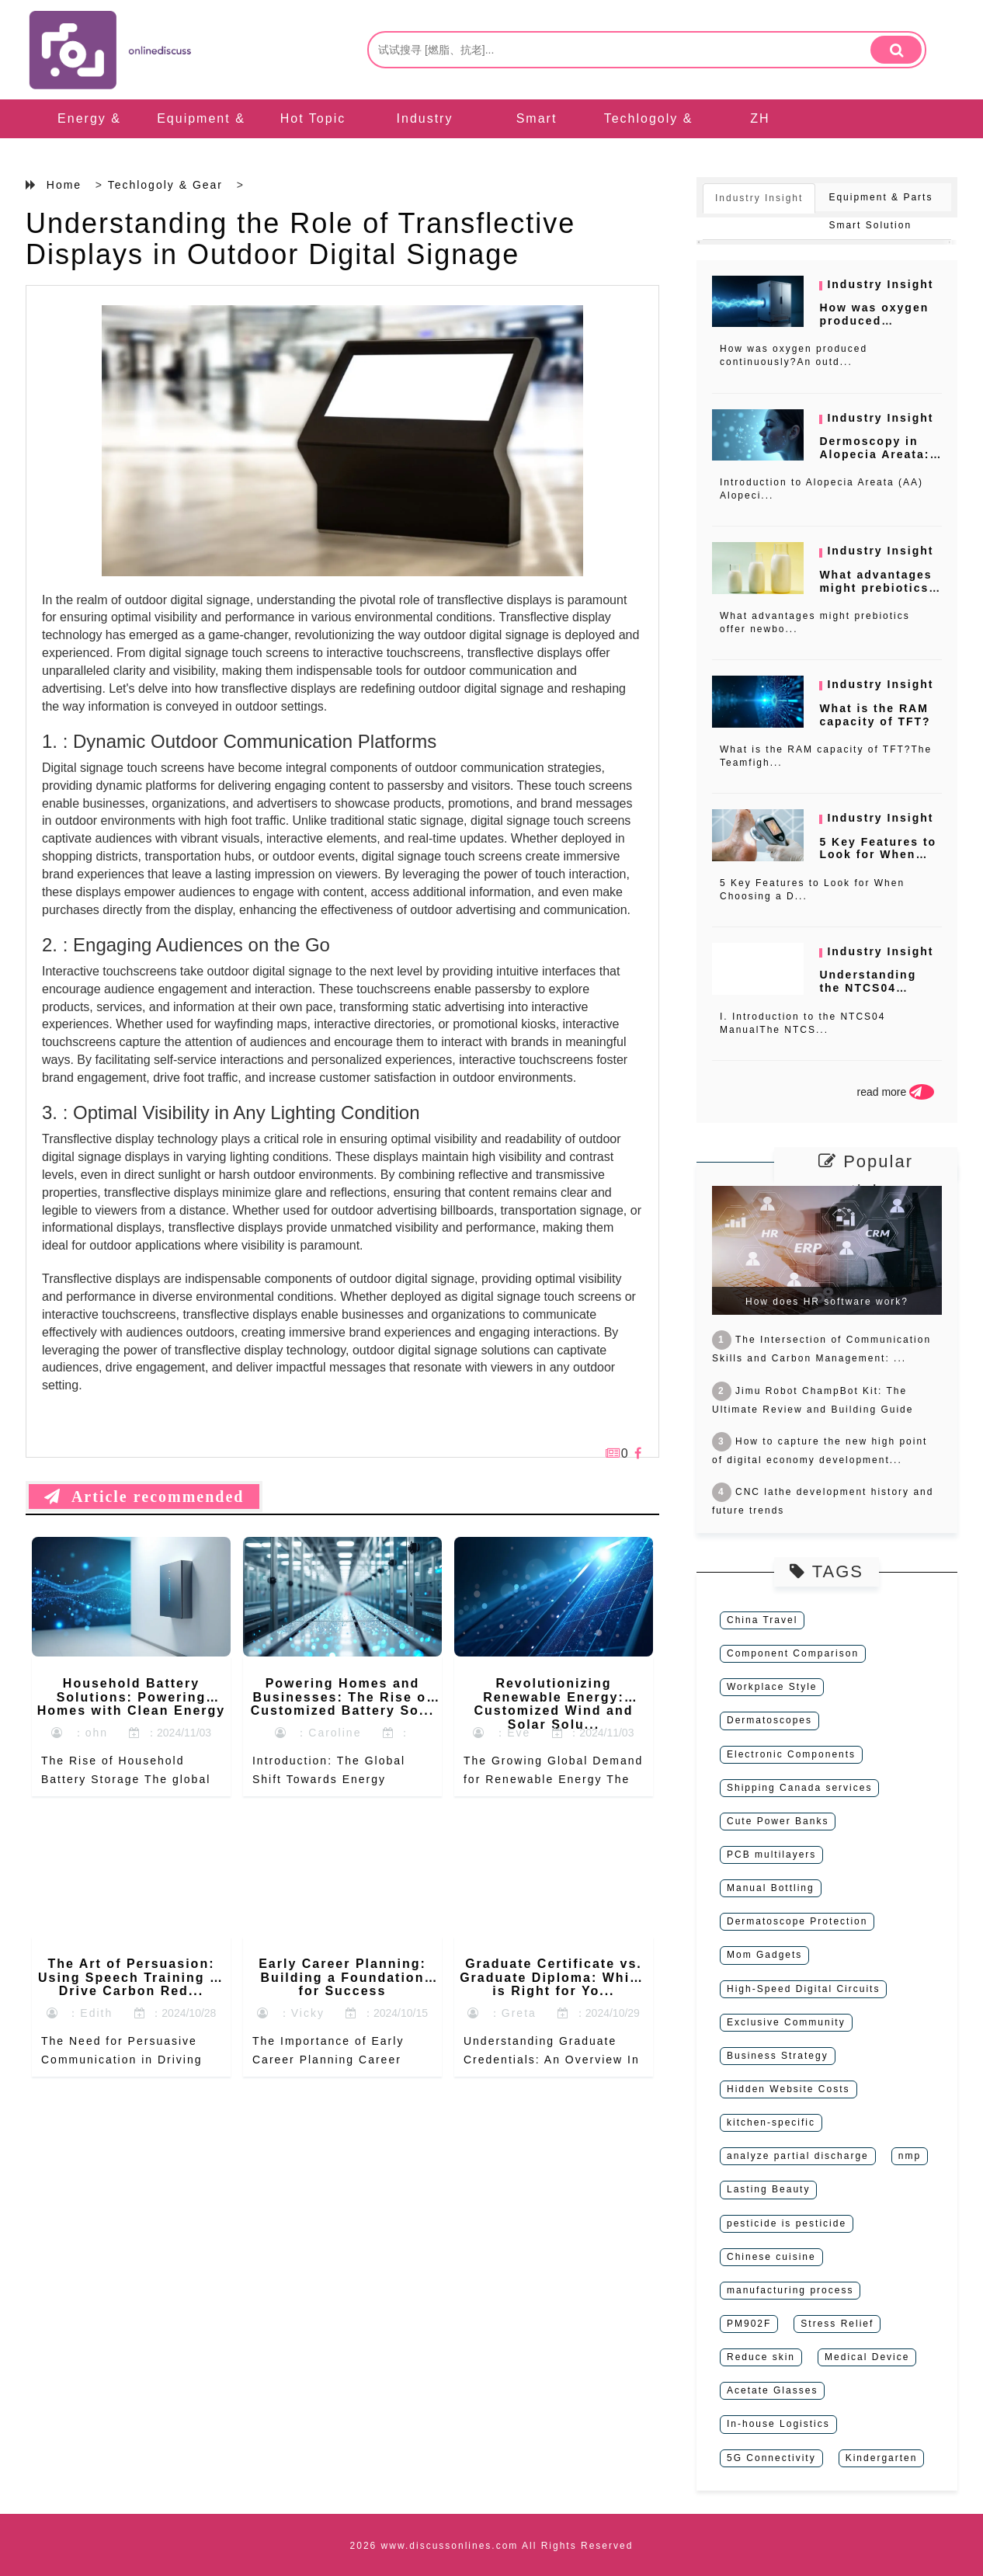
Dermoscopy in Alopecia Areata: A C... (874, 454)
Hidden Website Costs (788, 2089)
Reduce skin (761, 2357)
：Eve (501, 1732)
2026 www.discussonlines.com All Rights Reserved (492, 2545)
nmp (909, 2155)
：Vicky (291, 2013)
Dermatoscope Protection (797, 1921)
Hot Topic (313, 118)
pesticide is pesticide (786, 2223)
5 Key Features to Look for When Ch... (877, 855)
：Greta (502, 2013)
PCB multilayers (771, 1854)
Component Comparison (793, 1653)
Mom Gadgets (764, 1954)
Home (64, 185)
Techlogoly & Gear (648, 138)
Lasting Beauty (768, 2189)
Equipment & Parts (201, 138)
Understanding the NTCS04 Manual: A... (867, 987)
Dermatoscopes (769, 1720)
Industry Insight (425, 138)
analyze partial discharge (798, 2155)
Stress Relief (837, 2323)
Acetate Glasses (772, 2390)
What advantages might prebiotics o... (875, 587)
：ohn (79, 1732)
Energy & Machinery (89, 138)
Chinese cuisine (771, 2256)
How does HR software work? (826, 1301)
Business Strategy (777, 2055)
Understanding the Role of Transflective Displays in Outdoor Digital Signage (300, 238)
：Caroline (318, 1732)
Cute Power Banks (777, 1821)
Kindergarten (882, 2458)
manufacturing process (790, 2290)
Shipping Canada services (799, 1787)
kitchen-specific (771, 2122)
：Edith (80, 2013)
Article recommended (144, 1496)
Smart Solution (536, 138)
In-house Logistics (778, 2423)
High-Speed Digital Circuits (803, 1988)
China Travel (762, 1620)
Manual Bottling (771, 1887)
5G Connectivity (771, 2458)
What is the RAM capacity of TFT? (874, 715)
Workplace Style (772, 1686)
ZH (759, 118)
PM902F (749, 2323)
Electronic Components (791, 1754)
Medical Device (867, 2357)
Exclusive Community (786, 2022)
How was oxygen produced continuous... (874, 320)
